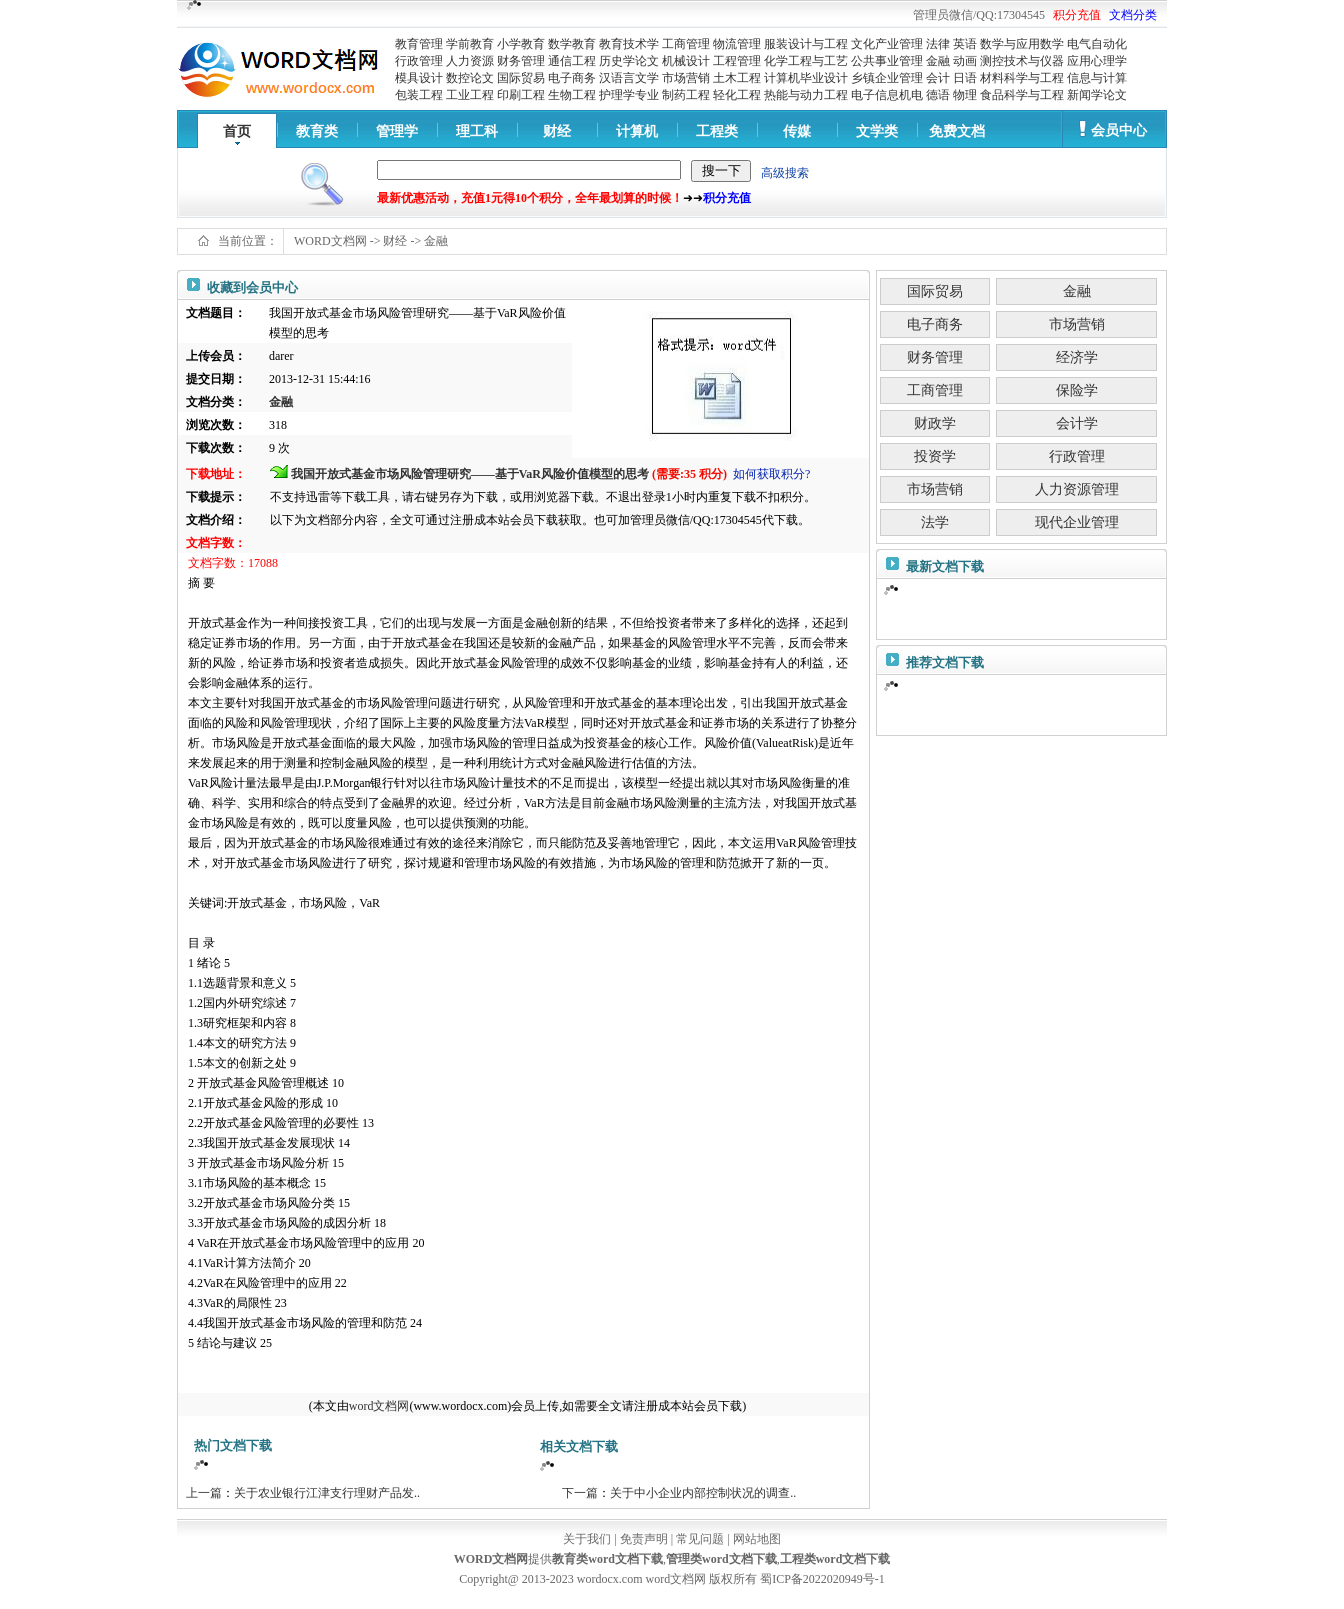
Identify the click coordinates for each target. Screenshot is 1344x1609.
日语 (965, 78)
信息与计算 (1097, 78)
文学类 (877, 131)
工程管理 (737, 61)
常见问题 (700, 1539)
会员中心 (1119, 130)
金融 (938, 61)
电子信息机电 (887, 95)
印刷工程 (521, 95)
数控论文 (470, 78)
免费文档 (957, 131)
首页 (237, 131)
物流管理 (737, 44)
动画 (965, 61)
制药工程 (686, 95)
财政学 (935, 423)
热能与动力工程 (806, 95)
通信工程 (572, 61)
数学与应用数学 (1022, 44)
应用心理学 (1097, 61)
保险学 (1077, 390)
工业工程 (470, 95)
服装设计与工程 (806, 44)
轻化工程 (737, 95)
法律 (938, 44)
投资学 (935, 456)
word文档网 (379, 1406)
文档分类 (1133, 15)
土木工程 (737, 78)
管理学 (397, 131)
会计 (938, 78)
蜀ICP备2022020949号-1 (822, 1579)
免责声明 (644, 1539)
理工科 (477, 131)
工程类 (717, 131)
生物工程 (572, 95)
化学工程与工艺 (806, 61)
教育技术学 (629, 44)
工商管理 (686, 44)
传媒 (797, 131)
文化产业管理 (887, 44)
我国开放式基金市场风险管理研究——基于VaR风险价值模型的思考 (470, 474)
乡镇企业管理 (887, 78)
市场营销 (686, 78)
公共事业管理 (887, 61)
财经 (557, 131)
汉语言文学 (629, 78)
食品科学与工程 (1022, 95)
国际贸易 (521, 78)
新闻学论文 (1097, 95)
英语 (965, 44)
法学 (935, 522)
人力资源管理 (1077, 489)
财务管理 (521, 61)
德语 (938, 95)
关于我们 (587, 1539)
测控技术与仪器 (1022, 61)
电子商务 (572, 78)
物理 (965, 95)
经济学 (1077, 357)
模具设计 (419, 78)
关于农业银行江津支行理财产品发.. (327, 1493)
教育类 (317, 131)
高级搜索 (785, 173)
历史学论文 (629, 61)
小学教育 (521, 44)
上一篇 (204, 1493)
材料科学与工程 (1022, 78)
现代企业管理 (1077, 522)
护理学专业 (629, 95)
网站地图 (757, 1539)
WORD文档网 (330, 241)
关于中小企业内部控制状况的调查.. (703, 1493)
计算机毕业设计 (806, 78)
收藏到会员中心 (252, 287)
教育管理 (419, 44)
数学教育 (572, 44)
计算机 (637, 131)
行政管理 (419, 61)
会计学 (1077, 423)
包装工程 (419, 95)
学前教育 (470, 44)
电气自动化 (1097, 44)
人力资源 (470, 61)
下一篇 (580, 1493)
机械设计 (686, 61)
